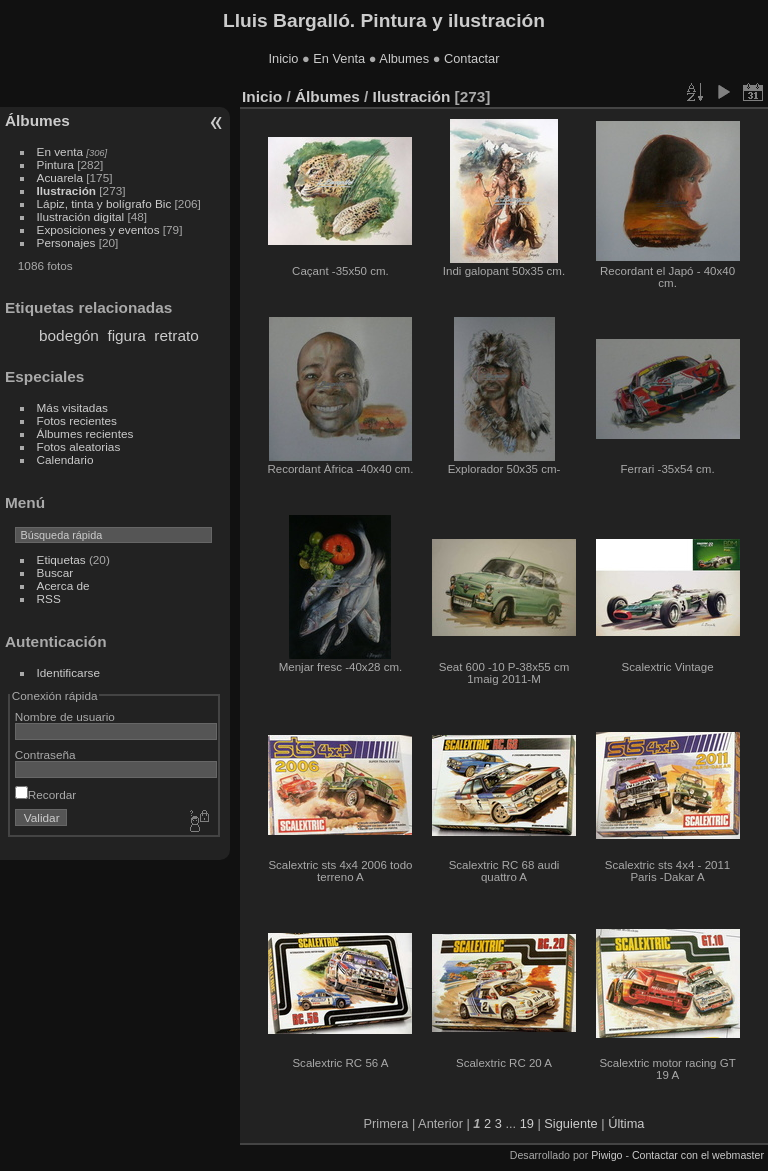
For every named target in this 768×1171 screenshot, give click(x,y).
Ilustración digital (81, 216)
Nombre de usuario (65, 716)
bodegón (69, 335)
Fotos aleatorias (79, 446)
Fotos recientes (77, 420)
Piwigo (606, 1155)
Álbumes (37, 120)
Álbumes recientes (85, 433)
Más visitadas (72, 407)
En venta (60, 151)
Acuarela (60, 177)
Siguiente (570, 1123)
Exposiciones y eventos (98, 229)
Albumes (404, 58)
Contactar (471, 58)
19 (527, 1123)
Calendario (65, 459)
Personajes (66, 242)
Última (626, 1123)
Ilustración (67, 190)
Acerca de (63, 585)
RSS (49, 598)
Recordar (45, 794)
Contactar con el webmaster (698, 1155)
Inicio (284, 58)
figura (126, 335)
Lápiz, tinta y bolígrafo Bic (104, 203)
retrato (176, 335)
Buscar (55, 572)
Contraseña (45, 754)
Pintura (55, 164)
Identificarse (68, 672)
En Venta (339, 58)
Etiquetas (61, 559)
